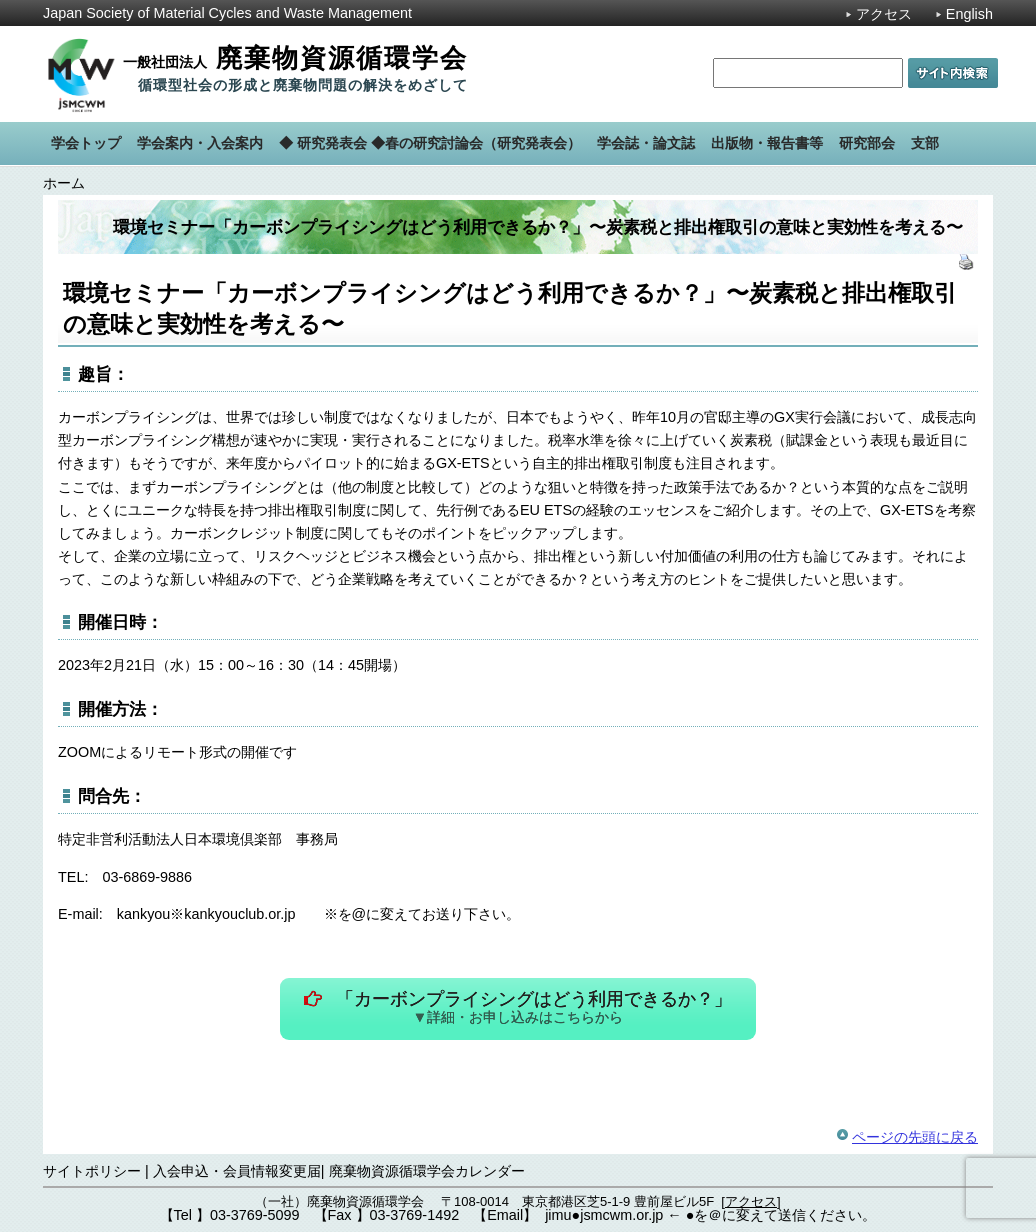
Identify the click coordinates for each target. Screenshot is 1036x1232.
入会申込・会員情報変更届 (237, 1171)
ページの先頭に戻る (915, 1137)
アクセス (884, 14)
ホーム (64, 183)
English (969, 14)
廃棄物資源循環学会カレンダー (427, 1171)
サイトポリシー (92, 1171)
